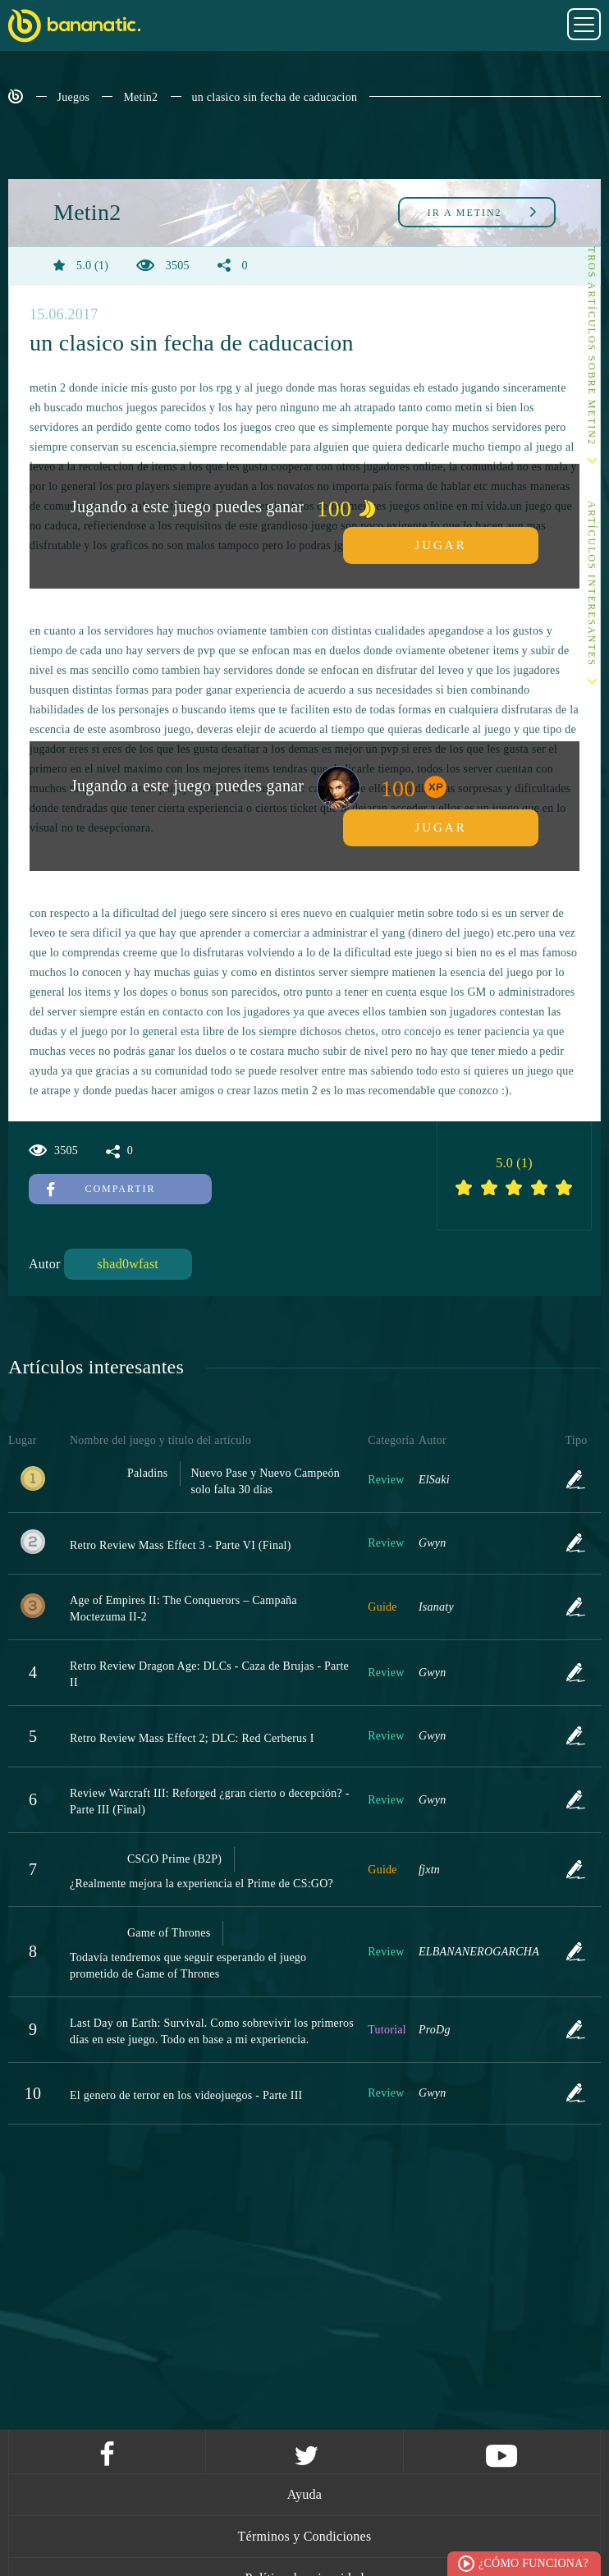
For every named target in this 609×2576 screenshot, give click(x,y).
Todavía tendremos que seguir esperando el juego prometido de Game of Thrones (188, 1965)
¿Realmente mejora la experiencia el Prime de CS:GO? (201, 1883)
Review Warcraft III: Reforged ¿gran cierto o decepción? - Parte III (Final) (210, 1801)
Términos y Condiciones (305, 2536)
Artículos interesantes (592, 584)
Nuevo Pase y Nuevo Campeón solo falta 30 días (264, 1481)
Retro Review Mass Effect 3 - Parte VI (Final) (180, 1545)
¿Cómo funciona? (533, 2563)
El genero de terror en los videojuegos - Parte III (186, 2095)
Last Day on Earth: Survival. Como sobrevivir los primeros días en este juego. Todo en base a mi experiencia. (212, 2031)
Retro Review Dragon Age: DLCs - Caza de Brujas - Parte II (209, 1674)
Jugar (440, 545)
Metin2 (140, 97)
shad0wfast (128, 1264)
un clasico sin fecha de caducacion (275, 97)
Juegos (73, 97)
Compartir (101, 1188)
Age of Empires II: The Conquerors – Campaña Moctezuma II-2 (183, 1608)
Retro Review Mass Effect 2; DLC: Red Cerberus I (192, 1738)
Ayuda (304, 2494)
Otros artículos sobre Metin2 (592, 342)
